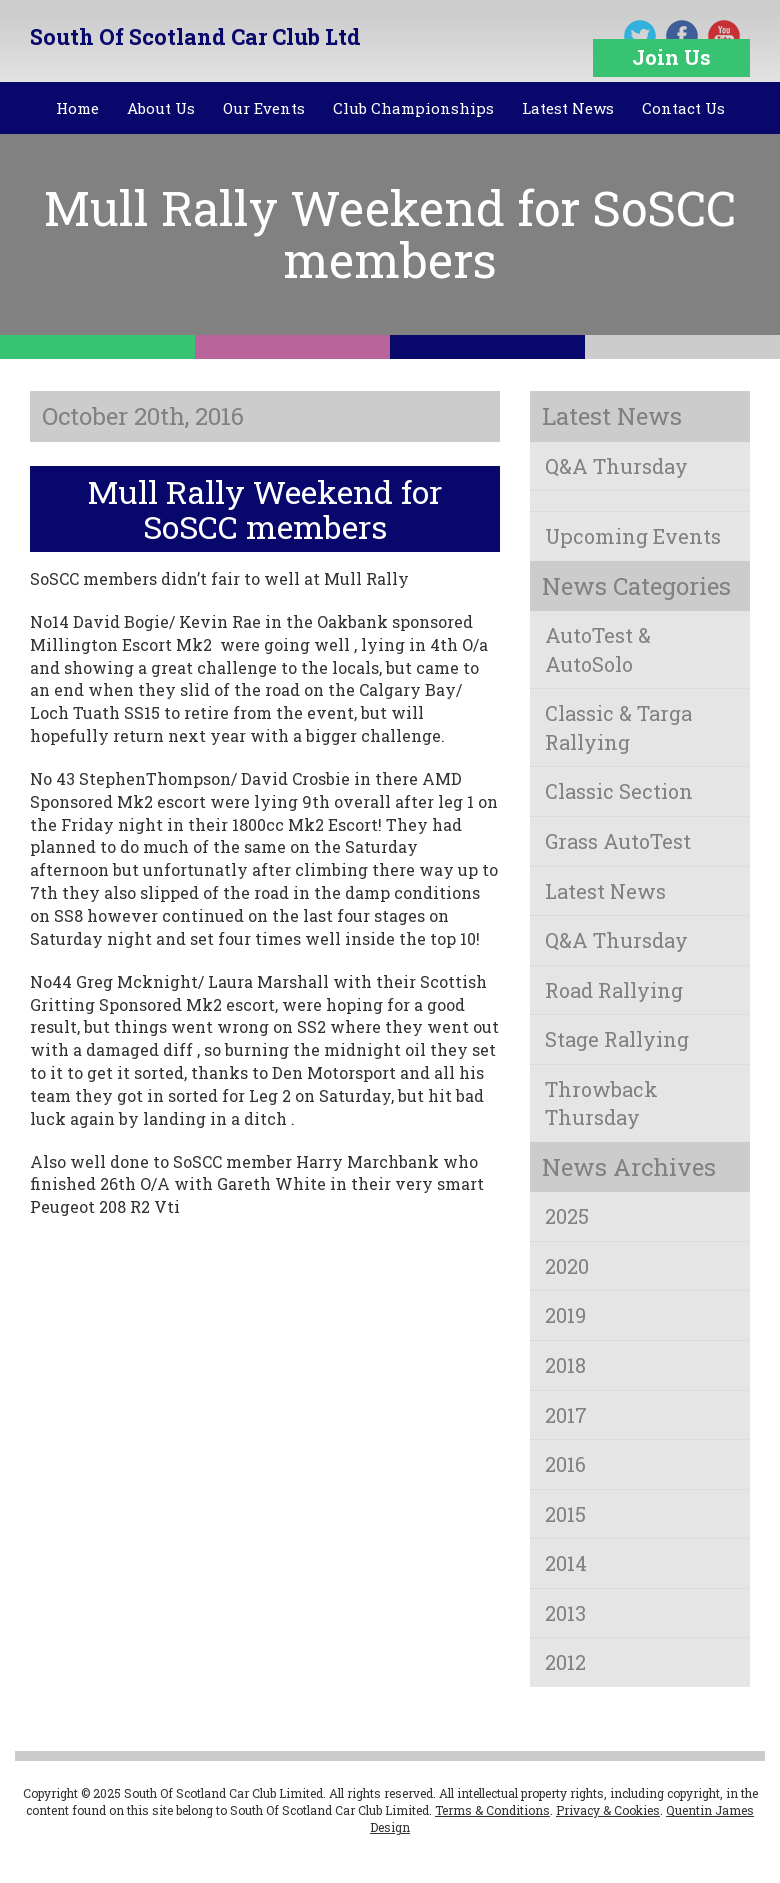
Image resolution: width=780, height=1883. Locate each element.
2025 (567, 1216)
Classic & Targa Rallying (618, 727)
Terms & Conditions (492, 1810)
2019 (565, 1315)
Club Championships (413, 108)
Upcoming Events (633, 536)
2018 (565, 1365)
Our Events (264, 108)
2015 (565, 1514)
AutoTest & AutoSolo (598, 649)
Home (77, 108)
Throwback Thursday (601, 1103)
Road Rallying (614, 990)
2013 (565, 1613)
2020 (567, 1266)
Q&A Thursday (616, 466)
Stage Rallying (617, 1039)
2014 (566, 1563)
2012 (565, 1662)
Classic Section (619, 791)
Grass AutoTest (618, 841)
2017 (566, 1415)
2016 (565, 1464)
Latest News (568, 108)
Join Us (671, 57)
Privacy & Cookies (608, 1810)
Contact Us (683, 108)
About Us (161, 108)
